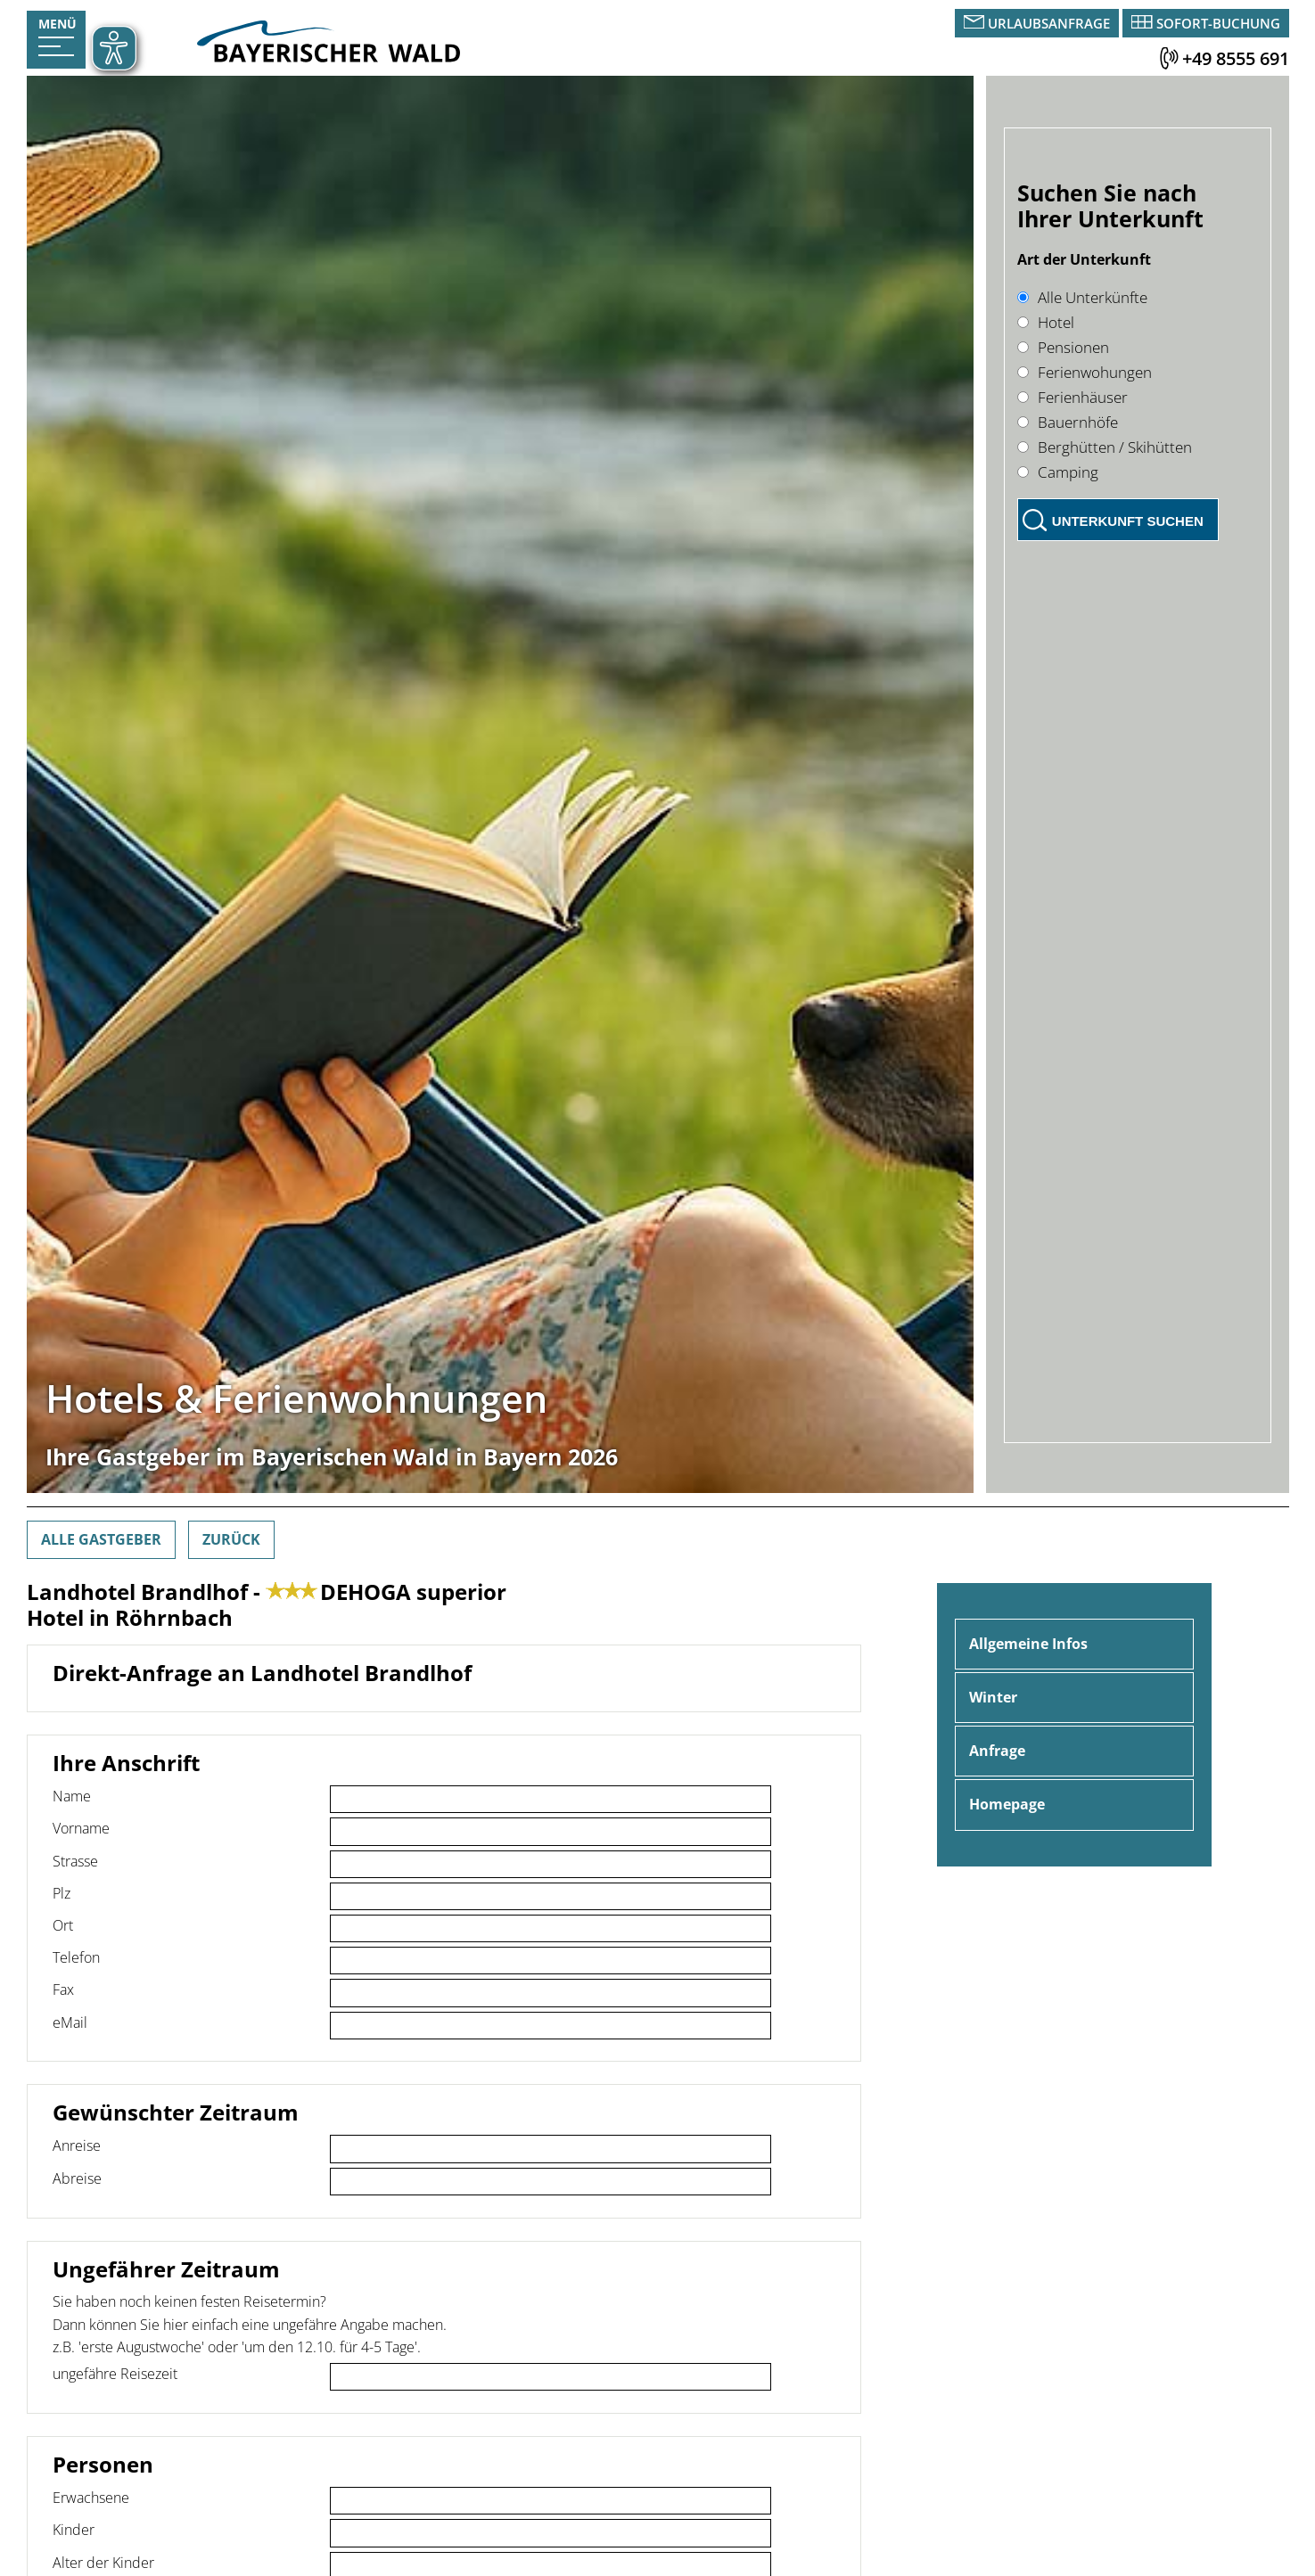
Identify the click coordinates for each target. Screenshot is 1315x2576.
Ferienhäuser (1072, 397)
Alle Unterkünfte (1082, 297)
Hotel (1045, 322)
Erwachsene (91, 2497)
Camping (1057, 472)
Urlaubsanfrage (1049, 23)
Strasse (75, 1861)
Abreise (77, 2178)
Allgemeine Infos (1028, 1643)
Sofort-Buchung (1218, 23)
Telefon (76, 1957)
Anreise (77, 2145)
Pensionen (1063, 347)
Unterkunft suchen (1128, 521)
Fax (63, 1989)
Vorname (81, 1828)
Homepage (1007, 1804)
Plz (61, 1893)
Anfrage (997, 1750)
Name (72, 1796)
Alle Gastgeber (101, 1539)
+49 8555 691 (1235, 58)
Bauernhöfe (1067, 422)
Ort (63, 1925)
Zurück (231, 1539)
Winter (993, 1697)
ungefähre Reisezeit (115, 2373)
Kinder (74, 2529)
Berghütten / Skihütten (1104, 447)
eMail (70, 2022)
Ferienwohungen (1084, 372)
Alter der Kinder (103, 2562)
